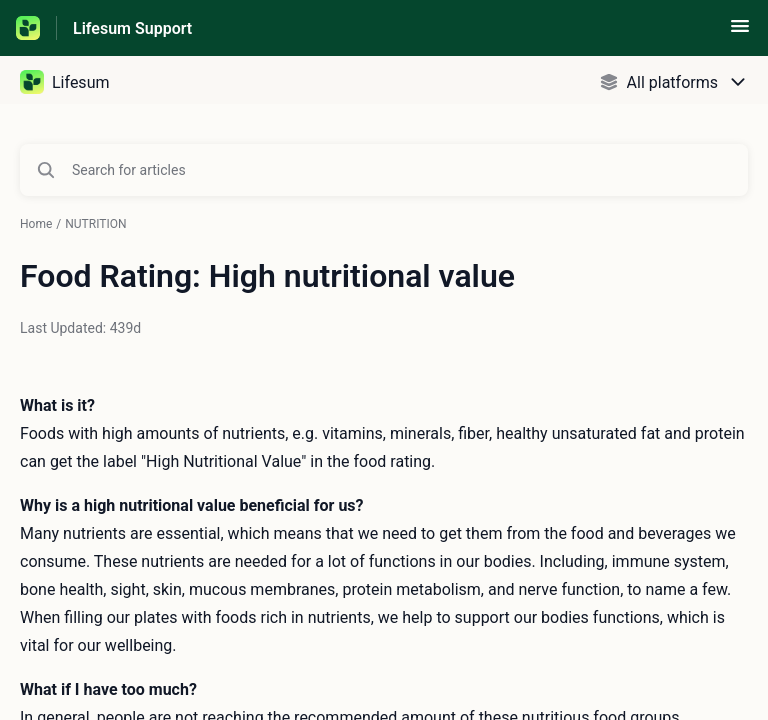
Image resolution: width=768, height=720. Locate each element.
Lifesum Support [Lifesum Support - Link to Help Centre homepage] (132, 28)
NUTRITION (95, 224)
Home (36, 224)
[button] (740, 32)
